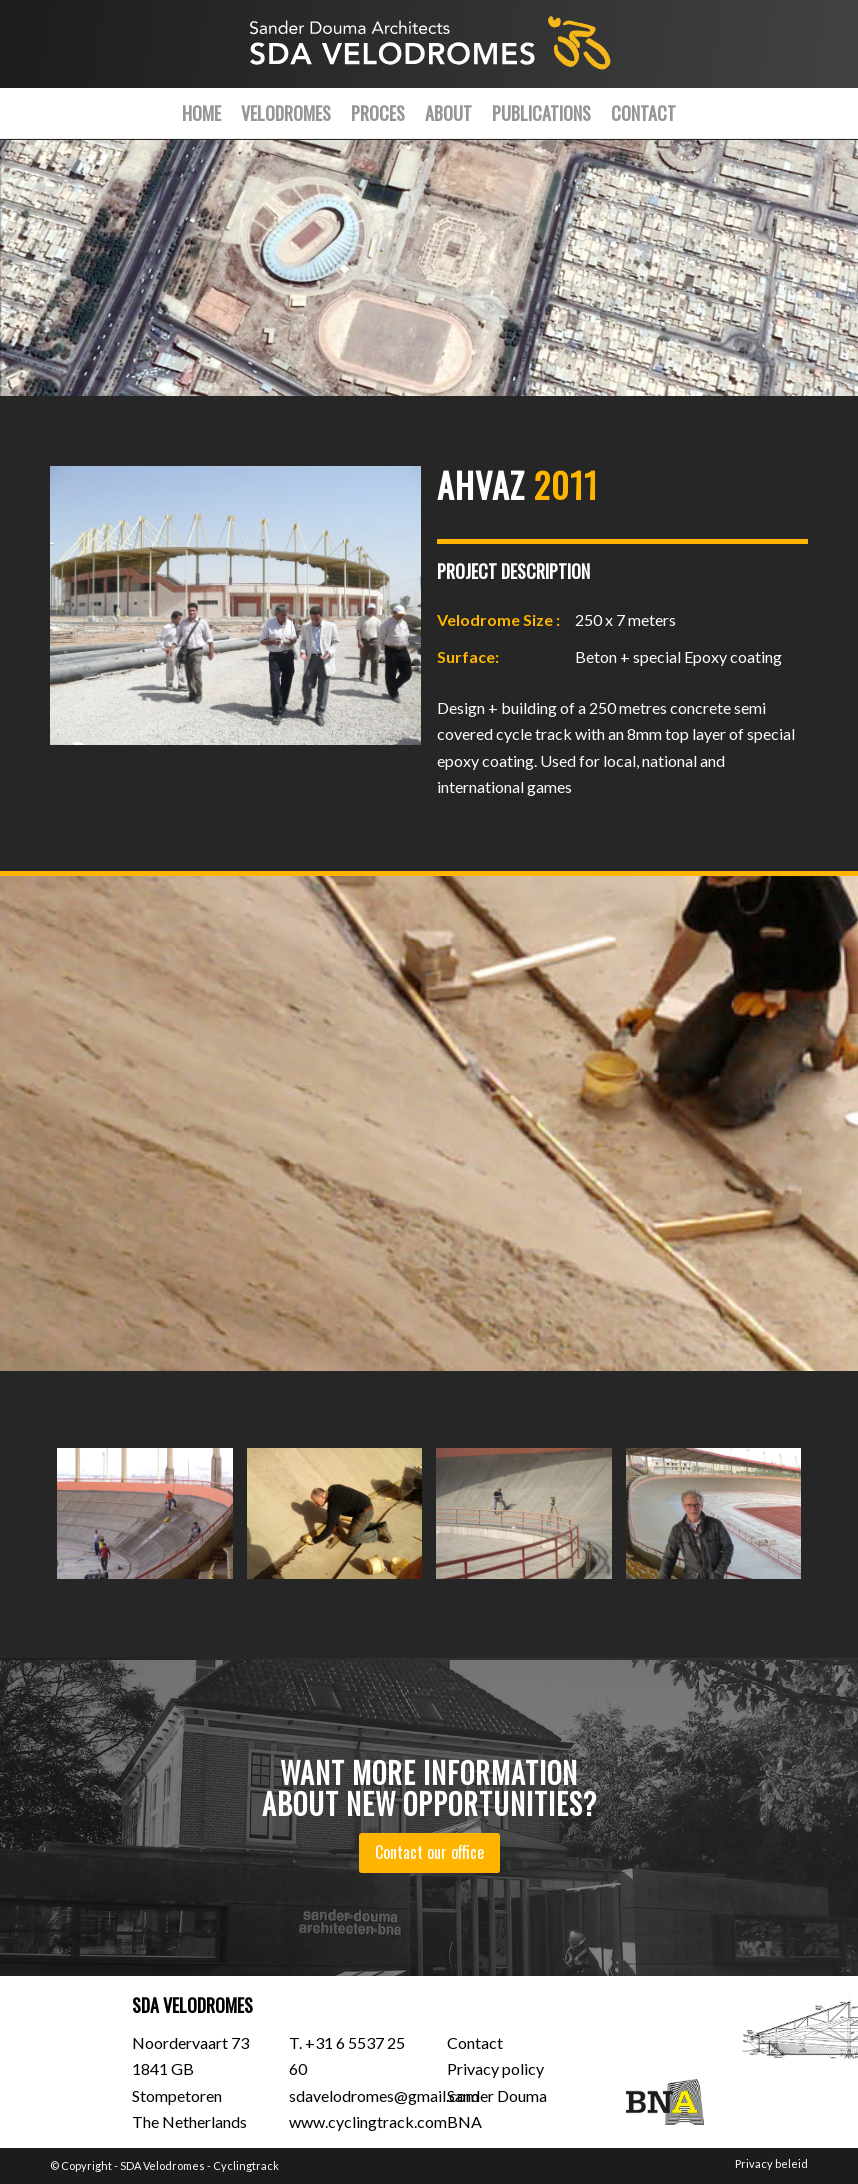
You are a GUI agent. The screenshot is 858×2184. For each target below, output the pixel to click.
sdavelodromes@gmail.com (384, 2095)
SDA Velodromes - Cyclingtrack (199, 2165)
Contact (475, 2042)
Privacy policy (495, 2068)
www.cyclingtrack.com (368, 2121)
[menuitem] (201, 113)
